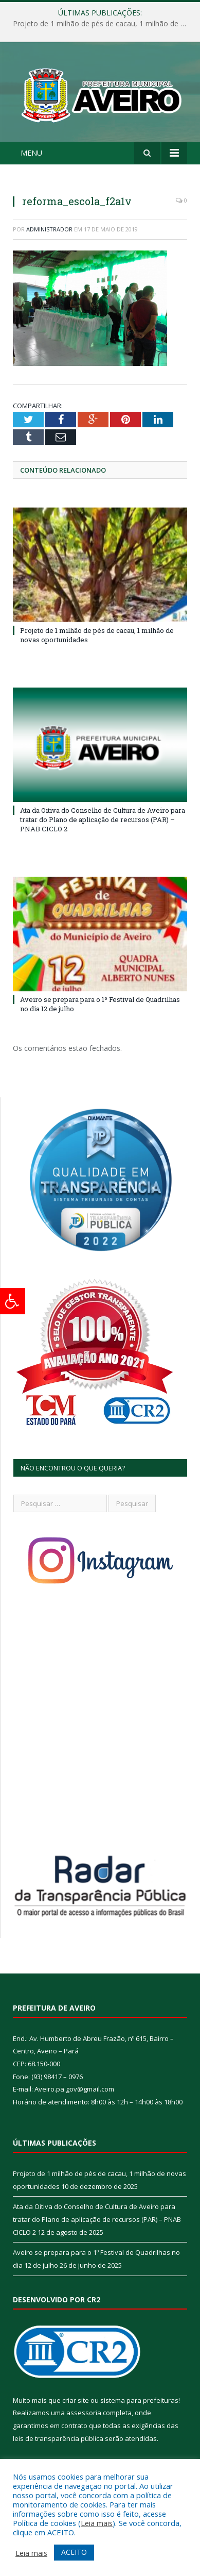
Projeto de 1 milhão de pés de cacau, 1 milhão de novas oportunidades (102, 23)
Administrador (49, 229)
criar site (75, 2400)
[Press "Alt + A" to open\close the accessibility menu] (12, 1301)
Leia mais (97, 2523)
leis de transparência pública (58, 2438)
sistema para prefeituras (139, 2400)
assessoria (83, 2412)
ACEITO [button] (74, 2552)
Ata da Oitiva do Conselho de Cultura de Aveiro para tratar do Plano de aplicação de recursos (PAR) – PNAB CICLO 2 (102, 819)
